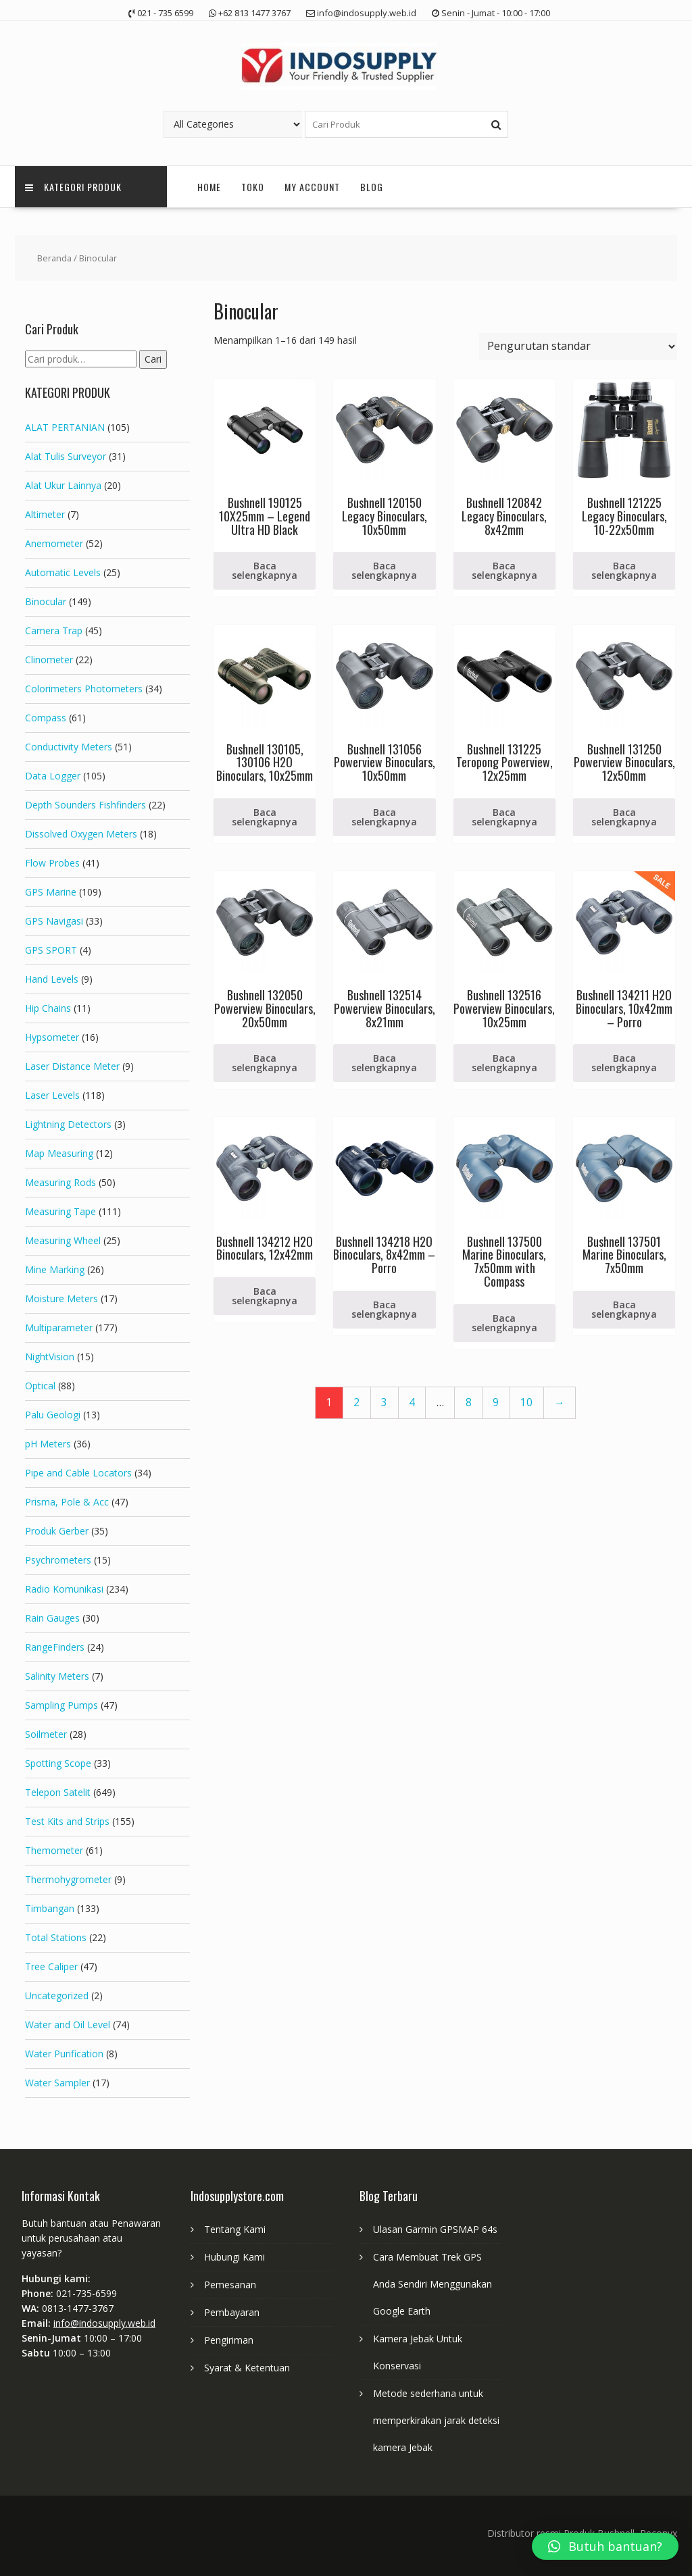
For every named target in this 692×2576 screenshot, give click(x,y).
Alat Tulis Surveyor (65, 456)
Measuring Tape (60, 1211)
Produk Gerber (57, 1530)
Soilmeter (46, 1734)
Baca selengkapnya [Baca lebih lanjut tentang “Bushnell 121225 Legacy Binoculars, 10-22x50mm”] (624, 570)
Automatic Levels (63, 572)
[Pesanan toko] (578, 346)
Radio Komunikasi (64, 1588)
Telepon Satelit (58, 1792)
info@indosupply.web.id (104, 2323)
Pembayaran (232, 2312)
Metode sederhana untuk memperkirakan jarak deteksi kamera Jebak (436, 2420)
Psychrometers (58, 1559)
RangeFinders (54, 1647)
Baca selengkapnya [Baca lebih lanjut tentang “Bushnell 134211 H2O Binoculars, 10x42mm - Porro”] (624, 1063)
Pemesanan (230, 2284)
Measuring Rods (60, 1182)
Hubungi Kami (234, 2256)
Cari (153, 359)
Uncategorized (57, 1995)
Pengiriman (228, 2340)
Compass (45, 717)
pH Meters (48, 1443)
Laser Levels (52, 1095)
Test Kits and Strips (67, 1821)
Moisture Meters (61, 1298)
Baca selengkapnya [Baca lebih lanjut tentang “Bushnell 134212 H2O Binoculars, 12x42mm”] (264, 1296)
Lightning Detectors (68, 1124)
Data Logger (52, 775)
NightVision (49, 1356)
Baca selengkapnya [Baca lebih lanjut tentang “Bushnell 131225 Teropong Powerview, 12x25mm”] (504, 817)
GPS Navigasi (54, 921)
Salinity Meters (57, 1676)
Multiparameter (59, 1327)
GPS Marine (50, 891)
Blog (371, 187)
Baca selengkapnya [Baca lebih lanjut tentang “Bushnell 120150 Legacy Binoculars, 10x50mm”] (384, 570)
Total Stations (55, 1937)
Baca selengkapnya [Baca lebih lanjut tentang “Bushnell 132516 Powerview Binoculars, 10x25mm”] (504, 1063)
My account (312, 187)
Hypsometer (52, 1037)
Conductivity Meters (68, 746)
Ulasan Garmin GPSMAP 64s (435, 2229)
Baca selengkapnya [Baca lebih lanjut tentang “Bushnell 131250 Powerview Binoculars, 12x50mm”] (624, 817)
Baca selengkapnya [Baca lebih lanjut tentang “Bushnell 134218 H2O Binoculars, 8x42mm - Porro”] (384, 1309)
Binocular (45, 601)
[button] (605, 2546)
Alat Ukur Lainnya (63, 485)
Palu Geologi (52, 1414)
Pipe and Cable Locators (78, 1472)
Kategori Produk (73, 187)
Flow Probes (52, 862)
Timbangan (49, 1908)
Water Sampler (57, 2082)
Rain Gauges (52, 1618)
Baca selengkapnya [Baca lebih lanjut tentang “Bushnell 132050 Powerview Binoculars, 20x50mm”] (264, 1063)
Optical (40, 1385)
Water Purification (64, 2053)
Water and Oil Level (67, 2024)
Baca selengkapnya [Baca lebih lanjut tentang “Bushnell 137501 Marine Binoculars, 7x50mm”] (624, 1309)
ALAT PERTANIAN (65, 427)
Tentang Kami (235, 2229)
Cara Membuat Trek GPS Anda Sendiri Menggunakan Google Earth (432, 2283)
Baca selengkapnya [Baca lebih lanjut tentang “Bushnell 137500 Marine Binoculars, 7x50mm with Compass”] (504, 1323)
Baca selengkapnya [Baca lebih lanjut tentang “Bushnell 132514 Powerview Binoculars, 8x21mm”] (384, 1063)
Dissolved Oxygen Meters (81, 833)
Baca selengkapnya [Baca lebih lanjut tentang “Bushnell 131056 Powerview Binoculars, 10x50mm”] (384, 817)
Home (209, 187)
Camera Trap (53, 630)
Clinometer (49, 659)
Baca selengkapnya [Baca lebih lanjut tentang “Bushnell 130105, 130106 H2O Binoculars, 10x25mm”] (264, 817)
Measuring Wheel (63, 1240)
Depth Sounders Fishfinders (85, 804)
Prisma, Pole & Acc (67, 1501)
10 (526, 1402)
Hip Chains (48, 1008)
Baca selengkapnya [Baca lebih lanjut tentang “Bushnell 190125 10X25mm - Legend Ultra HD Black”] (264, 570)
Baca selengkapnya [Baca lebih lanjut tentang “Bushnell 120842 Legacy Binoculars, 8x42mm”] (504, 570)
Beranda (54, 258)
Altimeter (45, 514)
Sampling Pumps (61, 1705)
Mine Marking (54, 1269)
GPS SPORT (51, 950)
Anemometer (54, 543)
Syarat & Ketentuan (247, 2367)
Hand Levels (51, 979)
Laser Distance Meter (72, 1066)
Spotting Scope (58, 1763)
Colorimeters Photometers (84, 688)
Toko (252, 187)
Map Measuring (59, 1153)
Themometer (54, 1850)
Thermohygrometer (68, 1879)
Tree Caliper (51, 1966)
